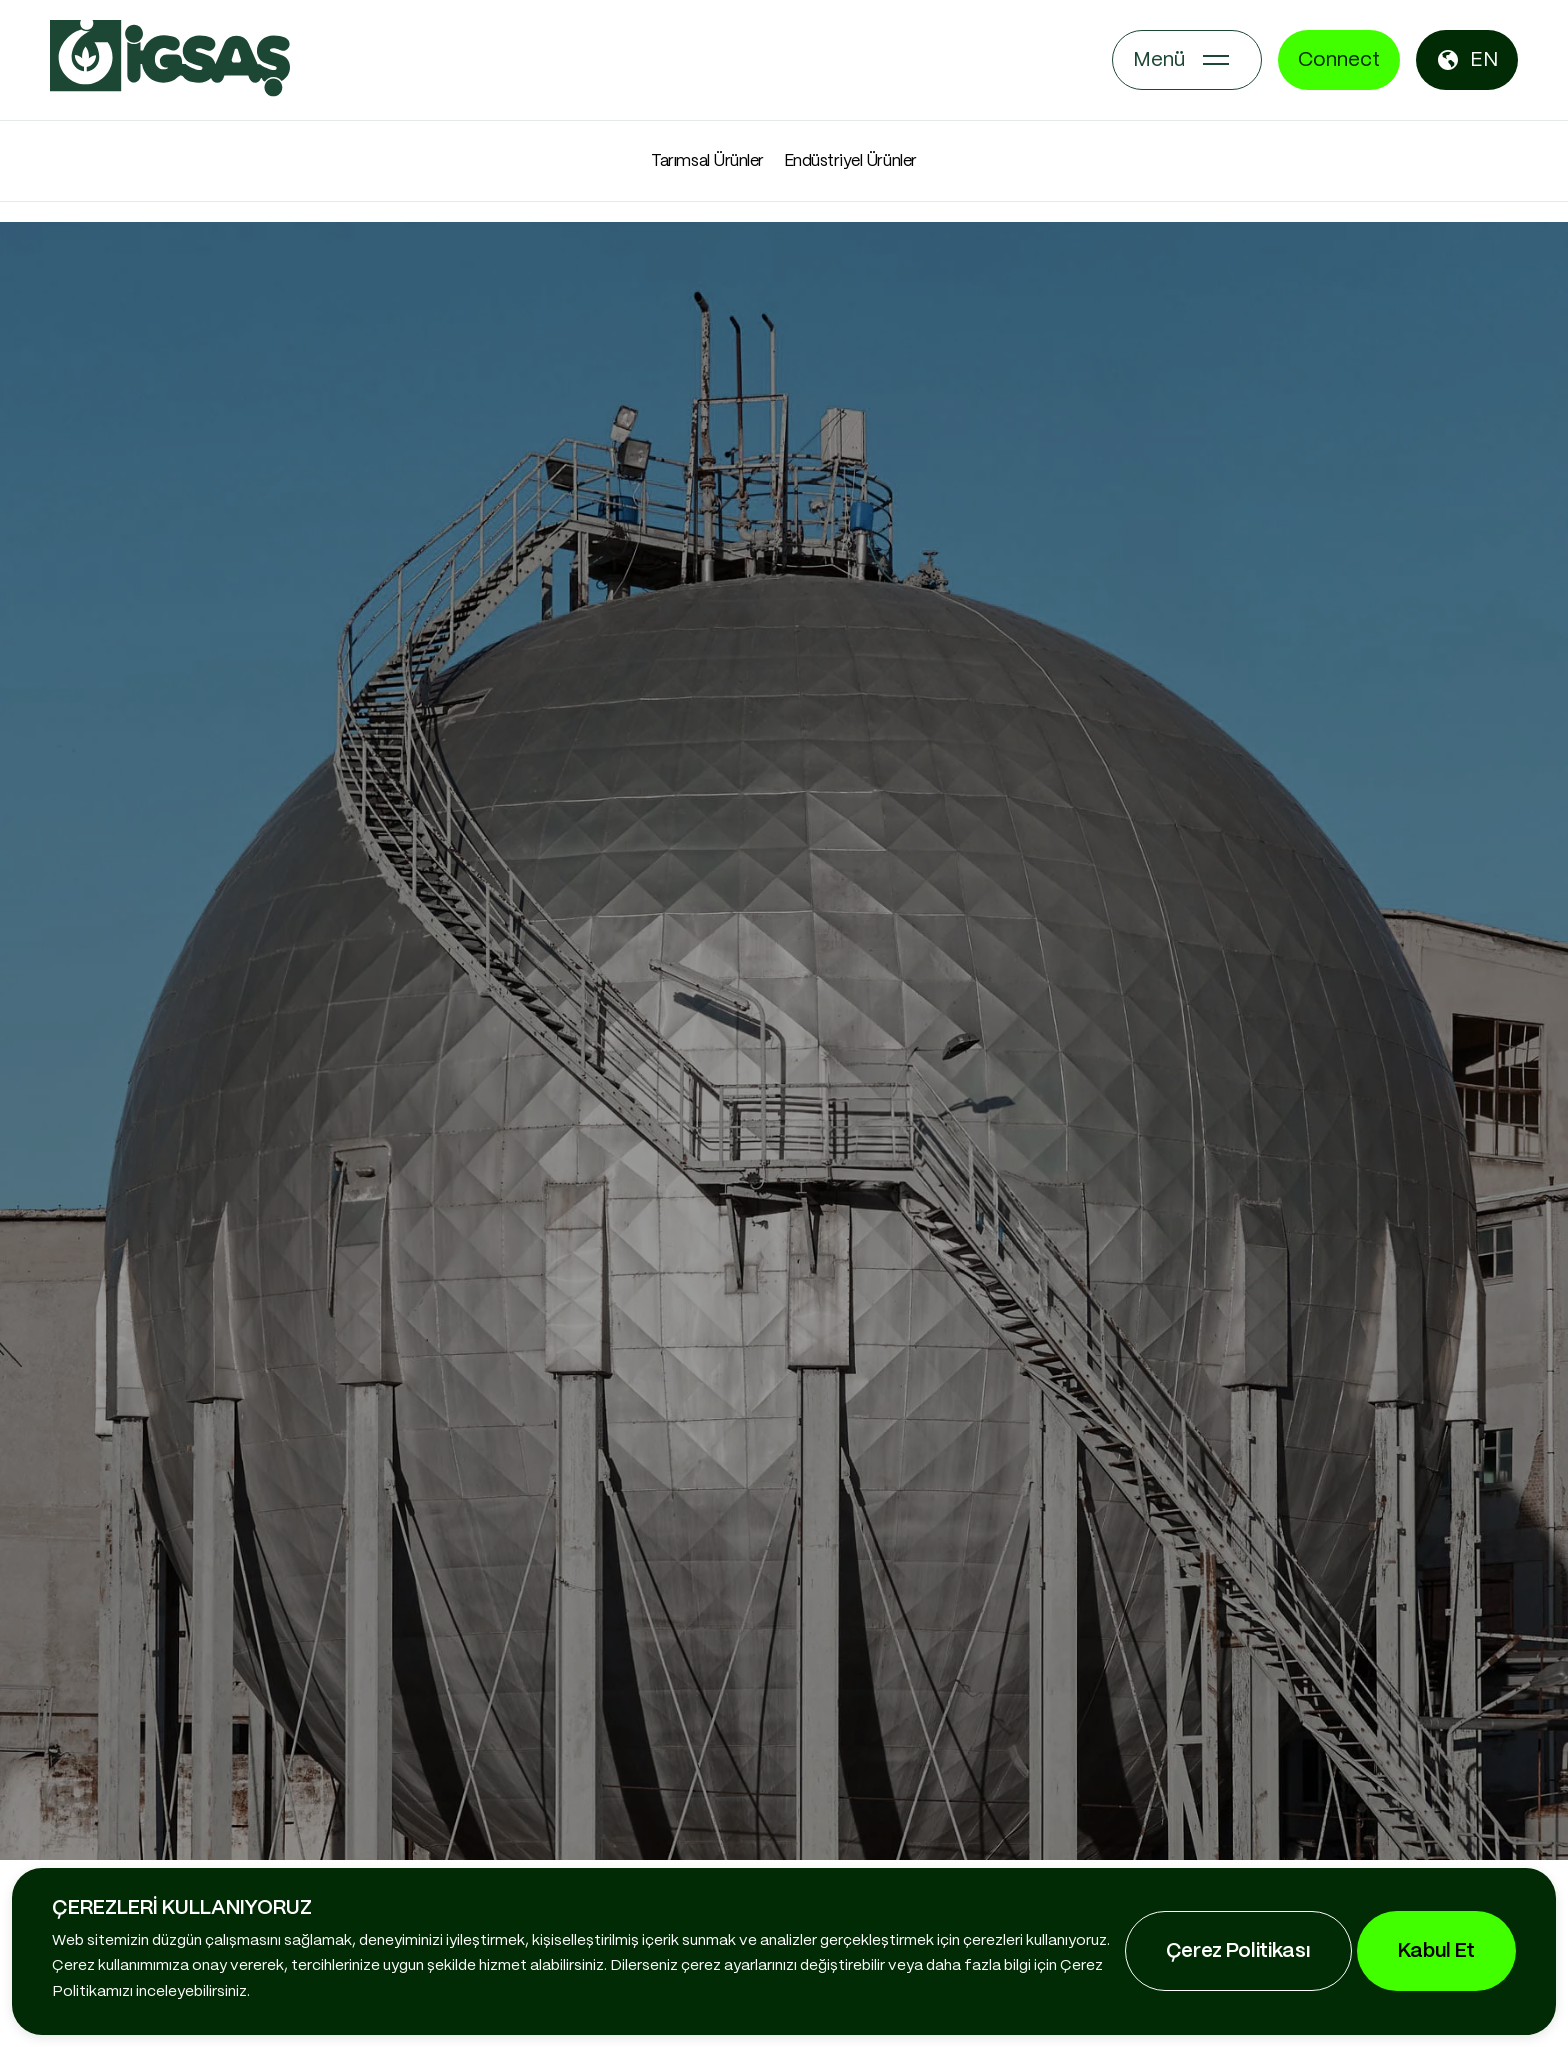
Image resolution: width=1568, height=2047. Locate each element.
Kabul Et (1436, 1951)
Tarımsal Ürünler (707, 161)
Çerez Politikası (1238, 1951)
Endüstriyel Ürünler (850, 161)
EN (1467, 60)
